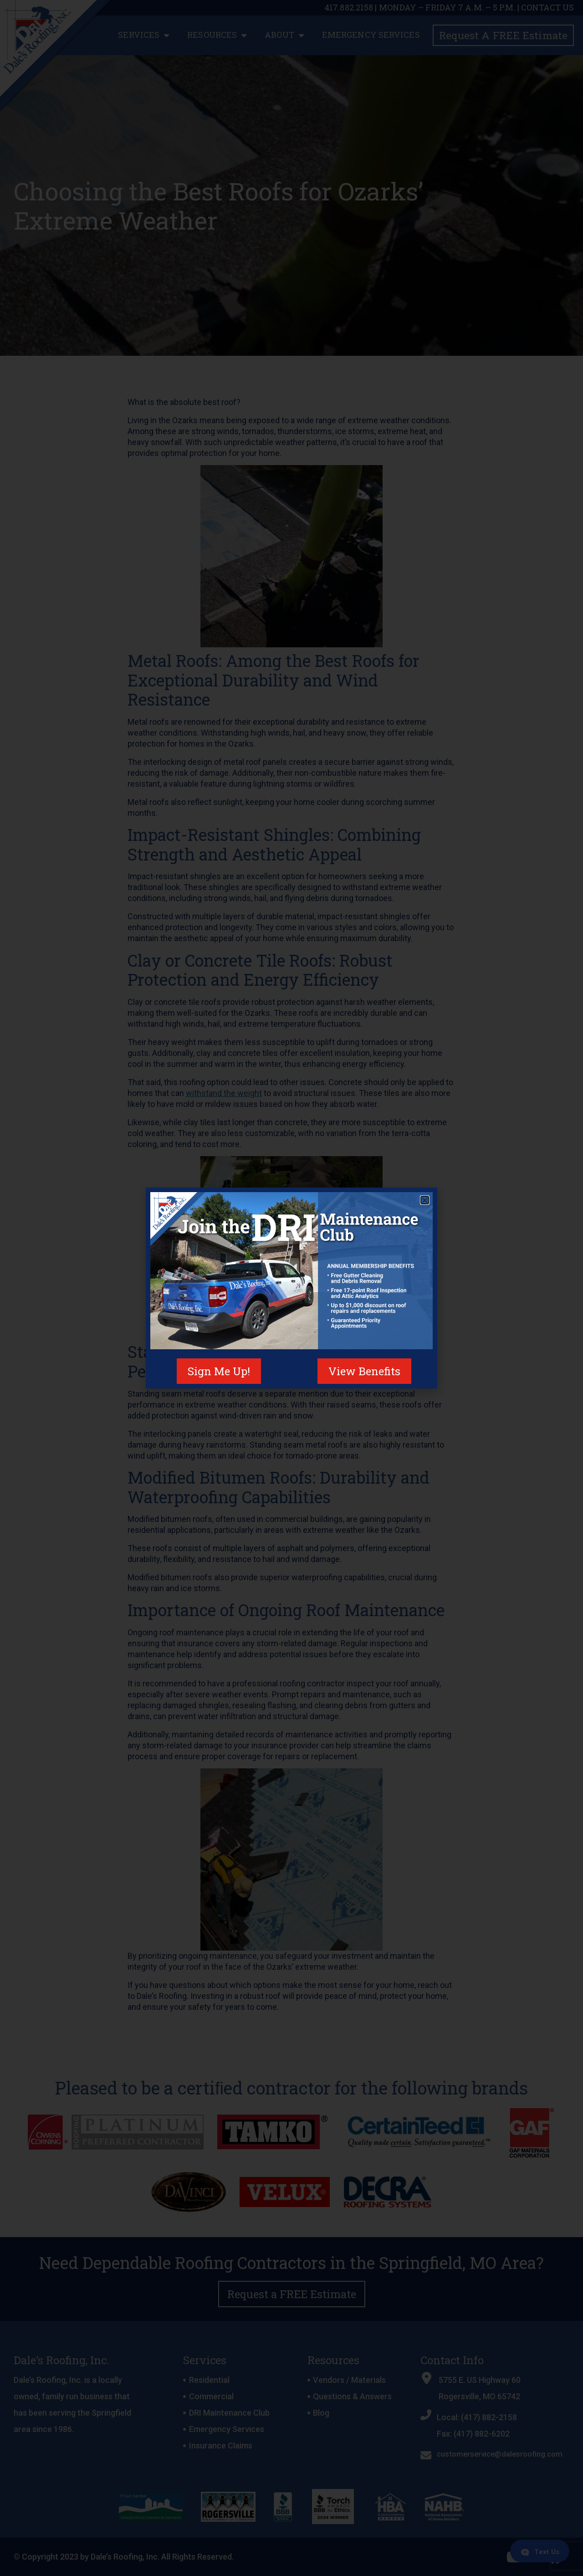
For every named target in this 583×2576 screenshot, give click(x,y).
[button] (424, 1200)
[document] (291, 1288)
